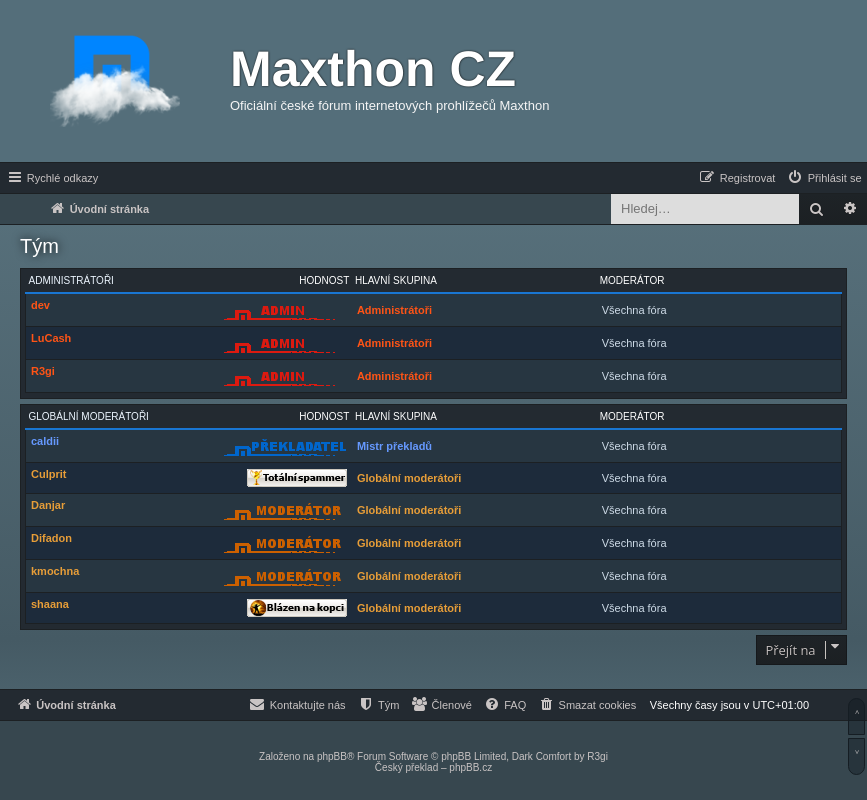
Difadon (51, 538)
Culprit (48, 474)
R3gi (43, 371)
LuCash (51, 338)
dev (40, 305)
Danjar (48, 505)
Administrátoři (71, 280)
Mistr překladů (394, 446)
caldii (45, 441)
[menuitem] (824, 178)
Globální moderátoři (89, 416)
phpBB (332, 756)
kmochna (55, 571)
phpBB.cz (470, 767)
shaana (50, 604)
